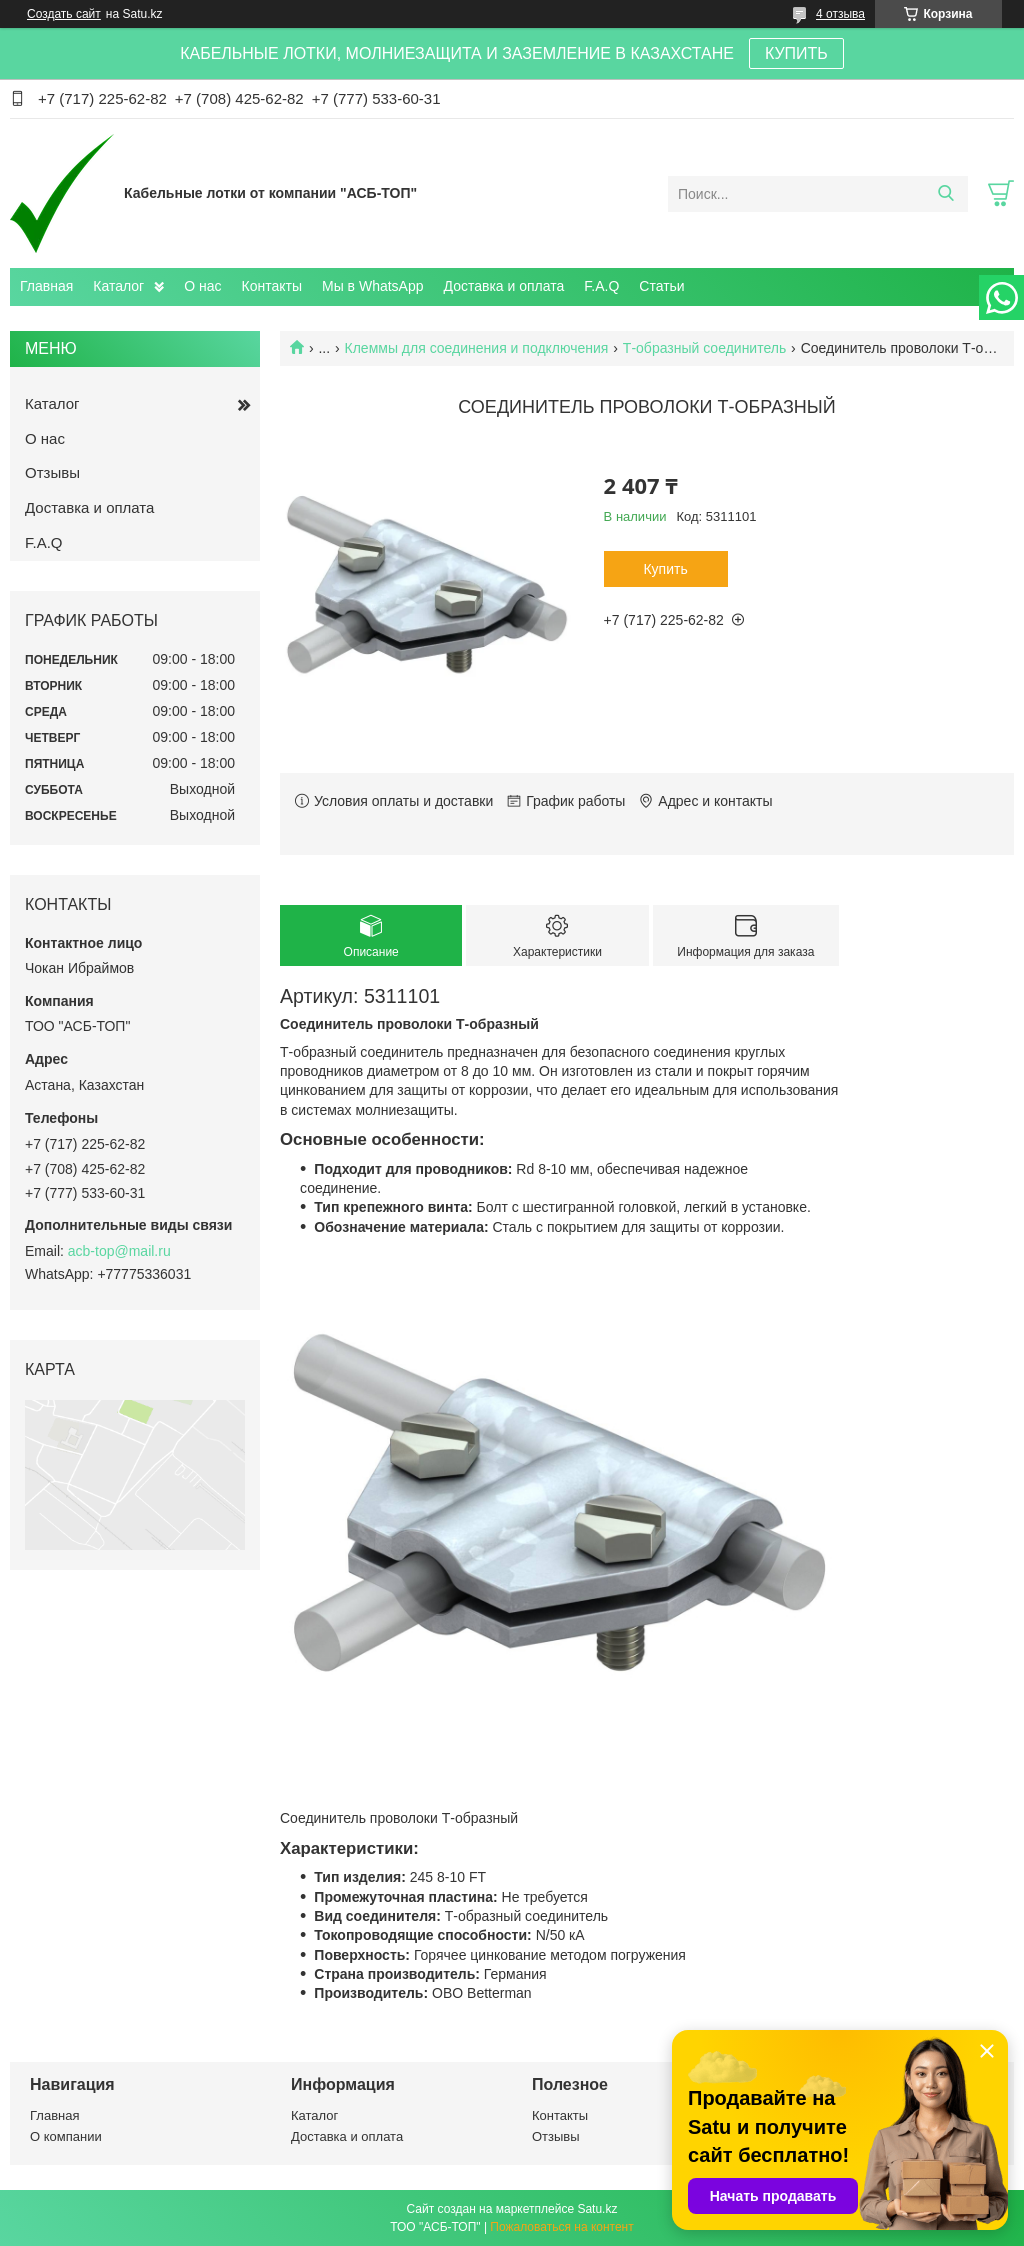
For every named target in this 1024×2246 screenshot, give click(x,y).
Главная (46, 286)
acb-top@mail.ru (119, 1251)
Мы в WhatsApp (373, 286)
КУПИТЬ (796, 53)
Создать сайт (64, 14)
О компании (66, 2136)
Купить (665, 569)
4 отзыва (840, 14)
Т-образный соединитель (704, 348)
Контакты (272, 286)
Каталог (118, 286)
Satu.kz (597, 2209)
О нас (202, 286)
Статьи (661, 286)
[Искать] (945, 194)
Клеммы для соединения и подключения (477, 348)
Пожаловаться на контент (561, 2227)
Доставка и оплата (504, 286)
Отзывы (52, 472)
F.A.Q (601, 286)
